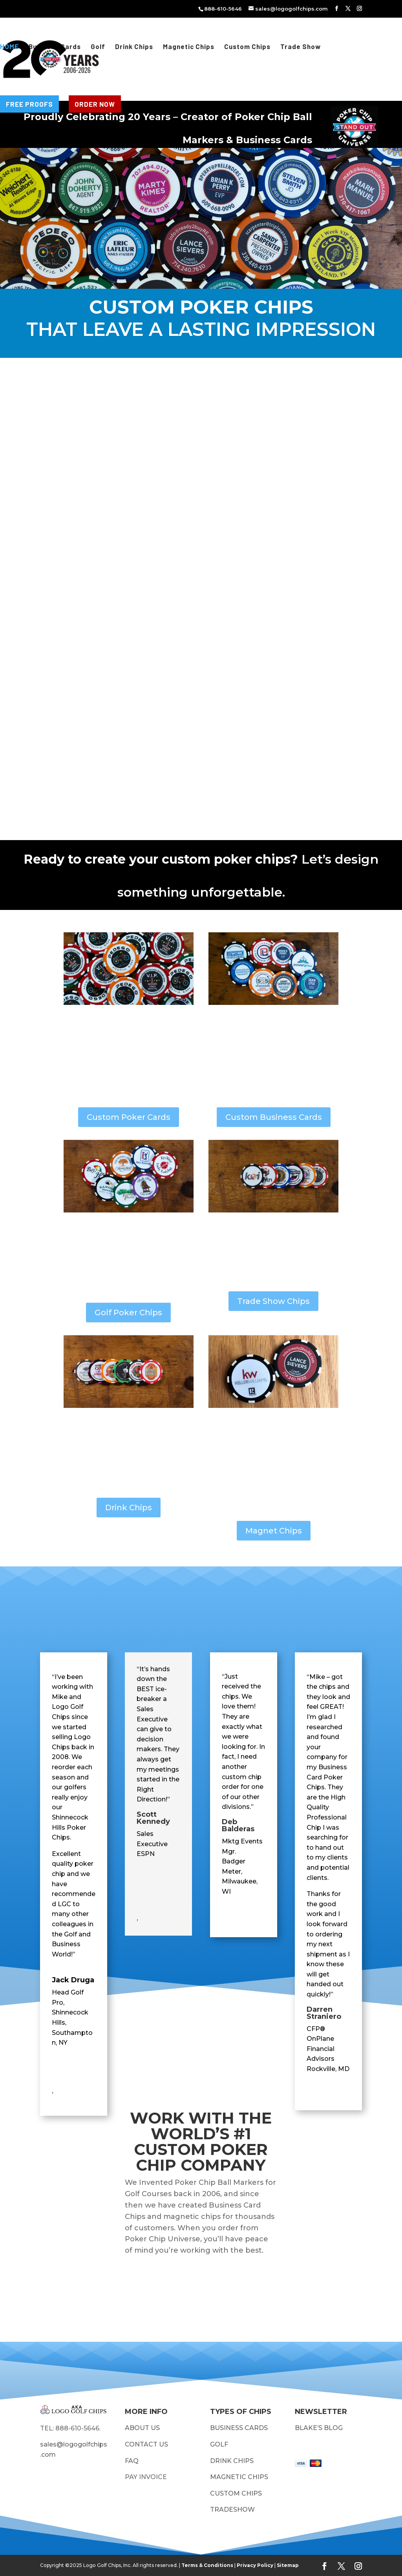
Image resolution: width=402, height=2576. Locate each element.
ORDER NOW (95, 104)
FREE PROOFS (29, 104)
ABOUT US (142, 2428)
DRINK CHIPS (232, 2461)
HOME (9, 47)
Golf (98, 47)
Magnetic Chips (188, 47)
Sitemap (288, 2565)
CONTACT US (146, 2444)
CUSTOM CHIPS (236, 2493)
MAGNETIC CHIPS (239, 2477)
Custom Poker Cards (128, 1117)
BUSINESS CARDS (239, 2428)
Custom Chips (247, 47)
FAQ (132, 2461)
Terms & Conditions (207, 2565)
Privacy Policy (255, 2565)
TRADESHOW (232, 2509)
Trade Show (300, 47)
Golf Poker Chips (128, 1312)
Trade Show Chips (273, 1301)
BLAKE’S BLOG (319, 2428)
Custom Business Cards (273, 1117)
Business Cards (55, 47)
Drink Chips (134, 47)
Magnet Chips (273, 1530)
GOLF (220, 2444)
